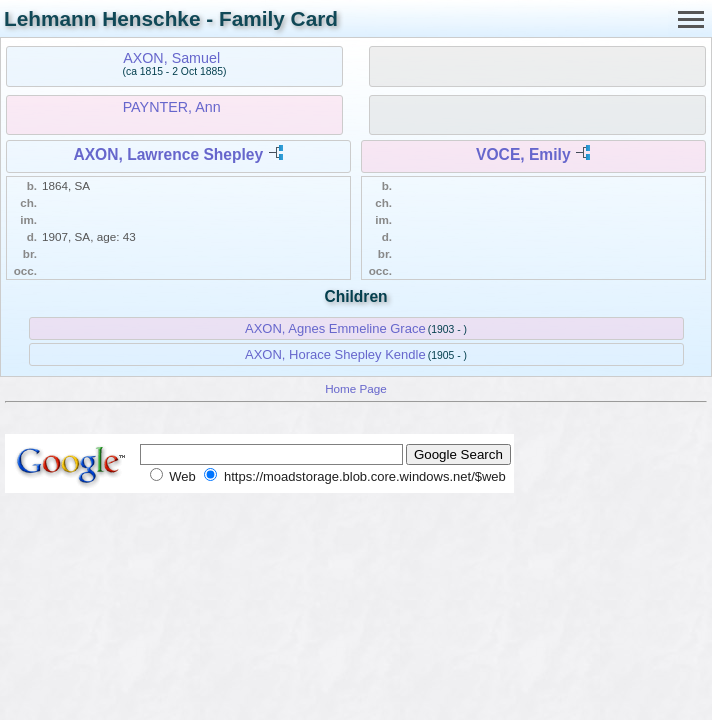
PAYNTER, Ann (172, 107)
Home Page (356, 388)
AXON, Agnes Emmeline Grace (335, 328)
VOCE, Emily (523, 154)
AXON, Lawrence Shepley (168, 154)
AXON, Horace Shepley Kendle (335, 354)
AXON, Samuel (171, 58)
